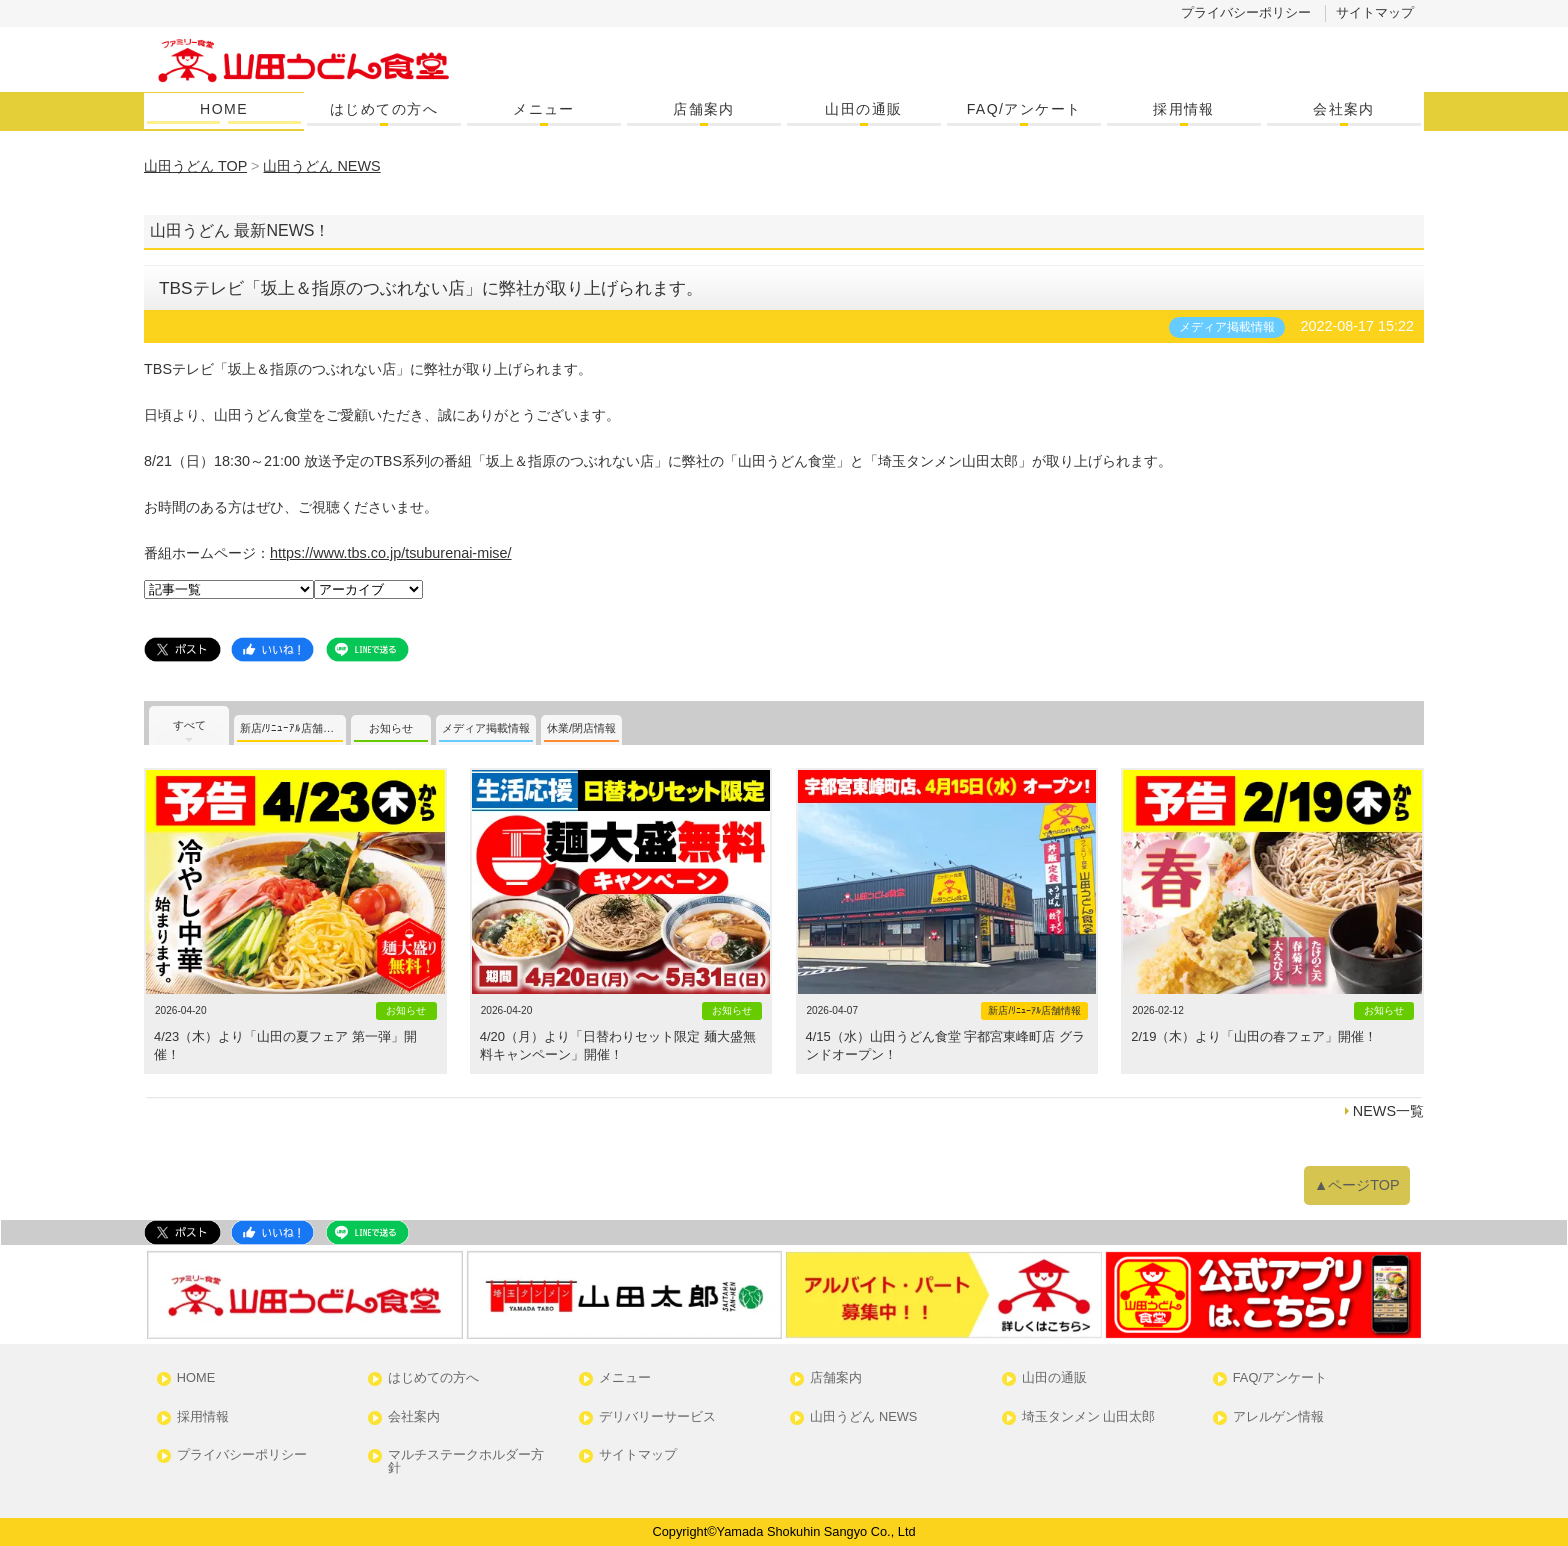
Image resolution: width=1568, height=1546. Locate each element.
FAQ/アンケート (1024, 109)
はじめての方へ (384, 109)
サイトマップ (1375, 12)
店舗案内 (704, 109)
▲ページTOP (1357, 1185)
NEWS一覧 (1388, 1111)
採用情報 (1184, 109)
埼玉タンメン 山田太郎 (1089, 1417)
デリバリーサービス (657, 1417)
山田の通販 (863, 109)
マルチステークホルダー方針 (466, 1462)
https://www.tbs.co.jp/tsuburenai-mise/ (391, 553)
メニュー (544, 109)
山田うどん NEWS (863, 1417)
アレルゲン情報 (1278, 1417)
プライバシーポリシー (1246, 12)
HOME (224, 109)
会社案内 (1344, 109)
